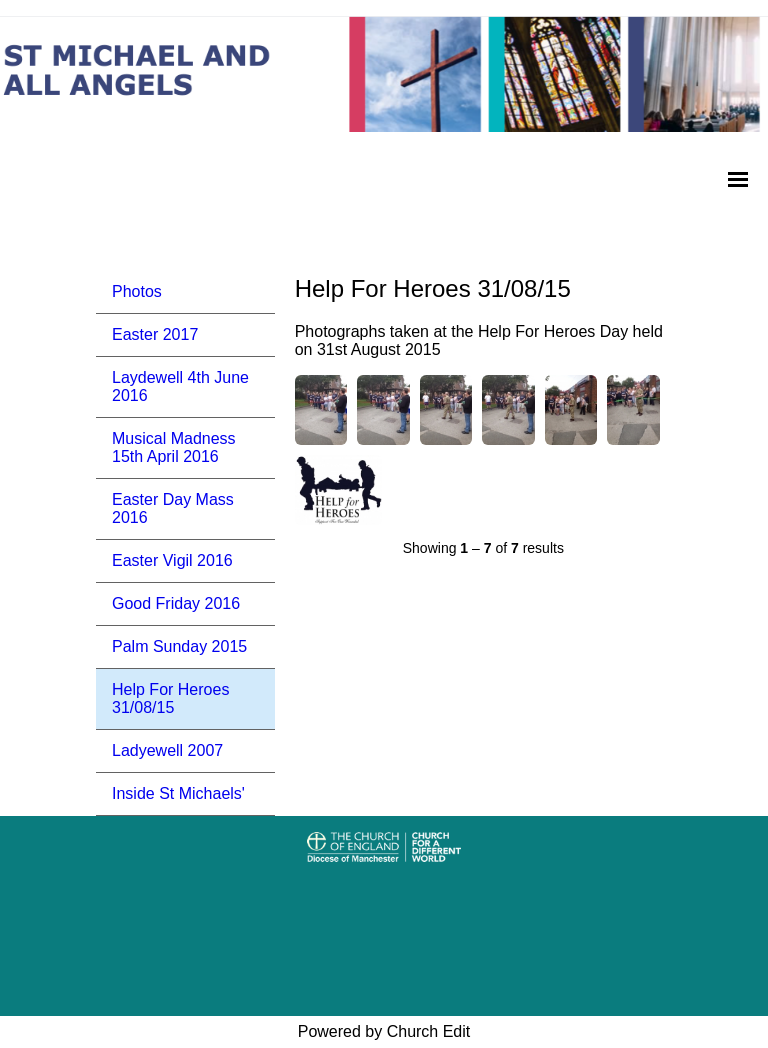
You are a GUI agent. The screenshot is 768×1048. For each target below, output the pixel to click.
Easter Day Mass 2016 (173, 508)
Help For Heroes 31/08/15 (170, 698)
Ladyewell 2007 (167, 750)
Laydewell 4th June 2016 (180, 386)
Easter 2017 (155, 334)
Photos (137, 291)
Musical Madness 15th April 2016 (174, 447)
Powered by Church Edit (384, 1031)
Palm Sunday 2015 (179, 646)
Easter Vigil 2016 (172, 560)
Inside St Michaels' (178, 793)
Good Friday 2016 (176, 603)
